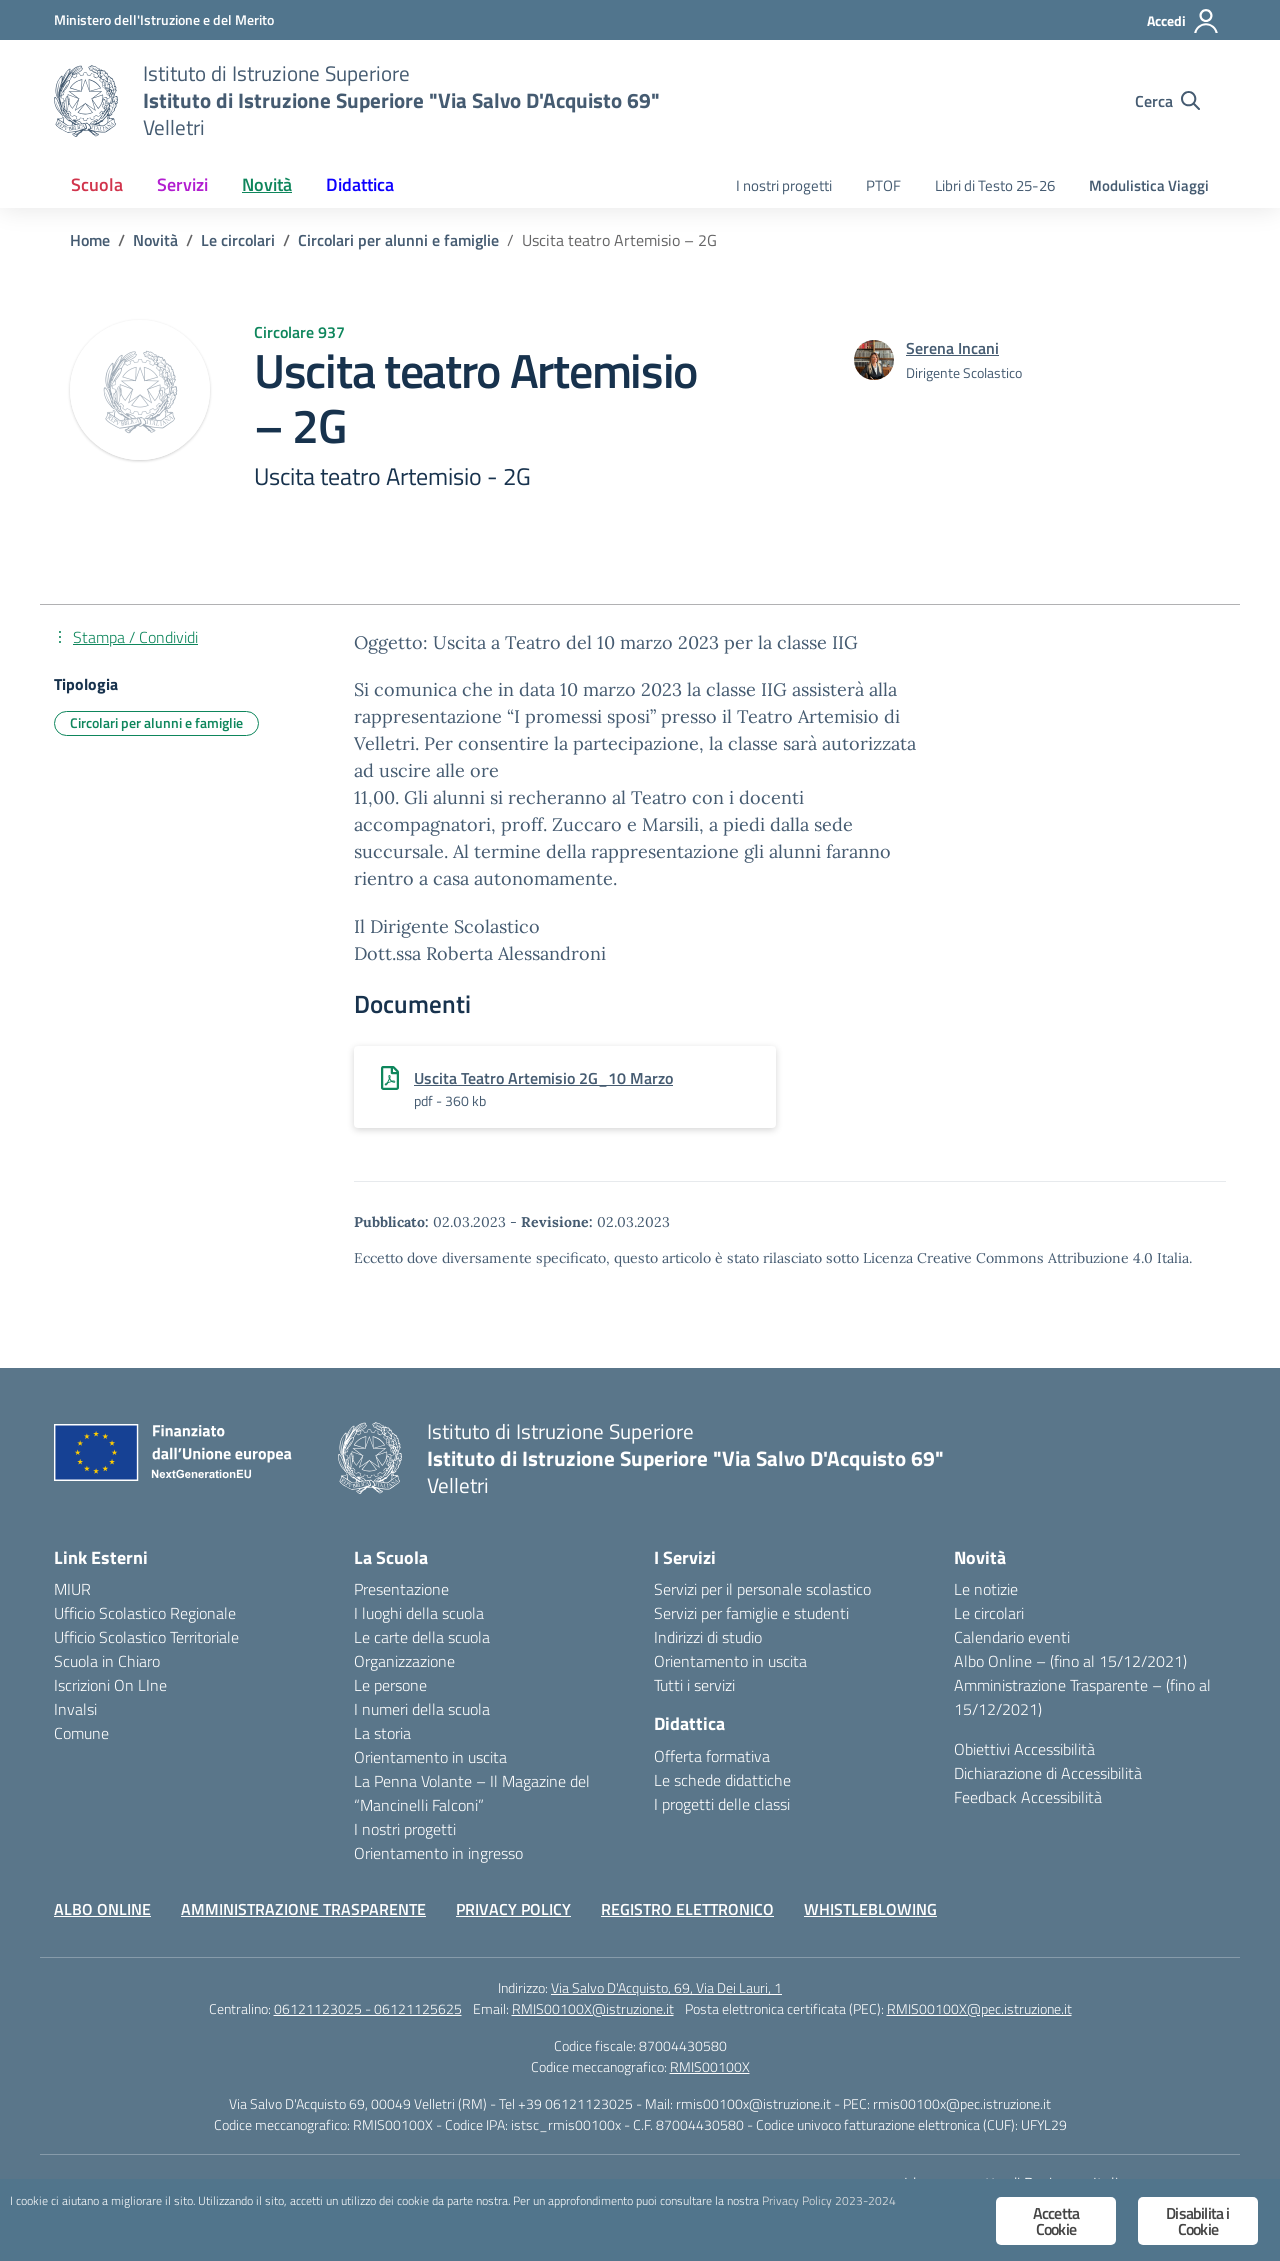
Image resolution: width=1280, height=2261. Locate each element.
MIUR (72, 1589)
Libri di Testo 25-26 (995, 185)
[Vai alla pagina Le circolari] (238, 240)
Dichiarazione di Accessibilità (1048, 1773)
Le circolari (989, 1613)
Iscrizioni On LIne (110, 1685)
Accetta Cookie (1056, 2221)
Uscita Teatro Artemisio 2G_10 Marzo (543, 1078)
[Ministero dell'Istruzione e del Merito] (164, 19)
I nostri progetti (784, 185)
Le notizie (986, 1589)
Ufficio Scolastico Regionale (145, 1613)
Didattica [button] (360, 184)
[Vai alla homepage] (86, 101)
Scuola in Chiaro (107, 1661)
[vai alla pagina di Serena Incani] (952, 348)
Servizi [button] (182, 184)
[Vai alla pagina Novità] (155, 240)
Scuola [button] (97, 184)
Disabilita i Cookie (1197, 2221)
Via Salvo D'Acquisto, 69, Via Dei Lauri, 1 (666, 1987)
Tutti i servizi (694, 1685)
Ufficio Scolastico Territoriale (146, 1637)
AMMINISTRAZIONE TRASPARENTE (303, 1909)
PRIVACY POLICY (513, 1909)
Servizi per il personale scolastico (762, 1589)
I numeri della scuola (422, 1709)
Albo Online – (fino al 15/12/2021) (1070, 1661)
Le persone (390, 1685)
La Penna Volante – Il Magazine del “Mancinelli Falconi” (472, 1793)
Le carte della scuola (422, 1637)
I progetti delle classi (722, 1804)
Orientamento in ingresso (438, 1853)
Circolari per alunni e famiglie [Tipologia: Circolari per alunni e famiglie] (156, 722)
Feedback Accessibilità (1028, 1797)
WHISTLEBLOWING (870, 1909)
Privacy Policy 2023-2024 (249, 2223)
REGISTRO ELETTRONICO (687, 1909)
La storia (382, 1733)
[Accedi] (1183, 21)
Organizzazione (404, 1661)
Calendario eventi (1012, 1637)
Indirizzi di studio (708, 1637)
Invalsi (75, 1709)
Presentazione (401, 1589)
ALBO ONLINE (102, 1909)
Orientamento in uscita (430, 1757)
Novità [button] (267, 184)
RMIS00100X (710, 2066)
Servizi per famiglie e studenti (751, 1613)
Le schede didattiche (722, 1780)
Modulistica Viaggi (1149, 185)
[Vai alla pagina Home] (90, 240)
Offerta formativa (712, 1756)
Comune (81, 1733)
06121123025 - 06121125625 (368, 2008)
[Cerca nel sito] (1167, 101)
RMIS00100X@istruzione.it (593, 2008)
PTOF (883, 185)
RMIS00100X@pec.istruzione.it (979, 2008)
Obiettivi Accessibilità (1024, 1749)
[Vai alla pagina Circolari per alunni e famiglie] (398, 240)
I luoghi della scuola (419, 1613)
